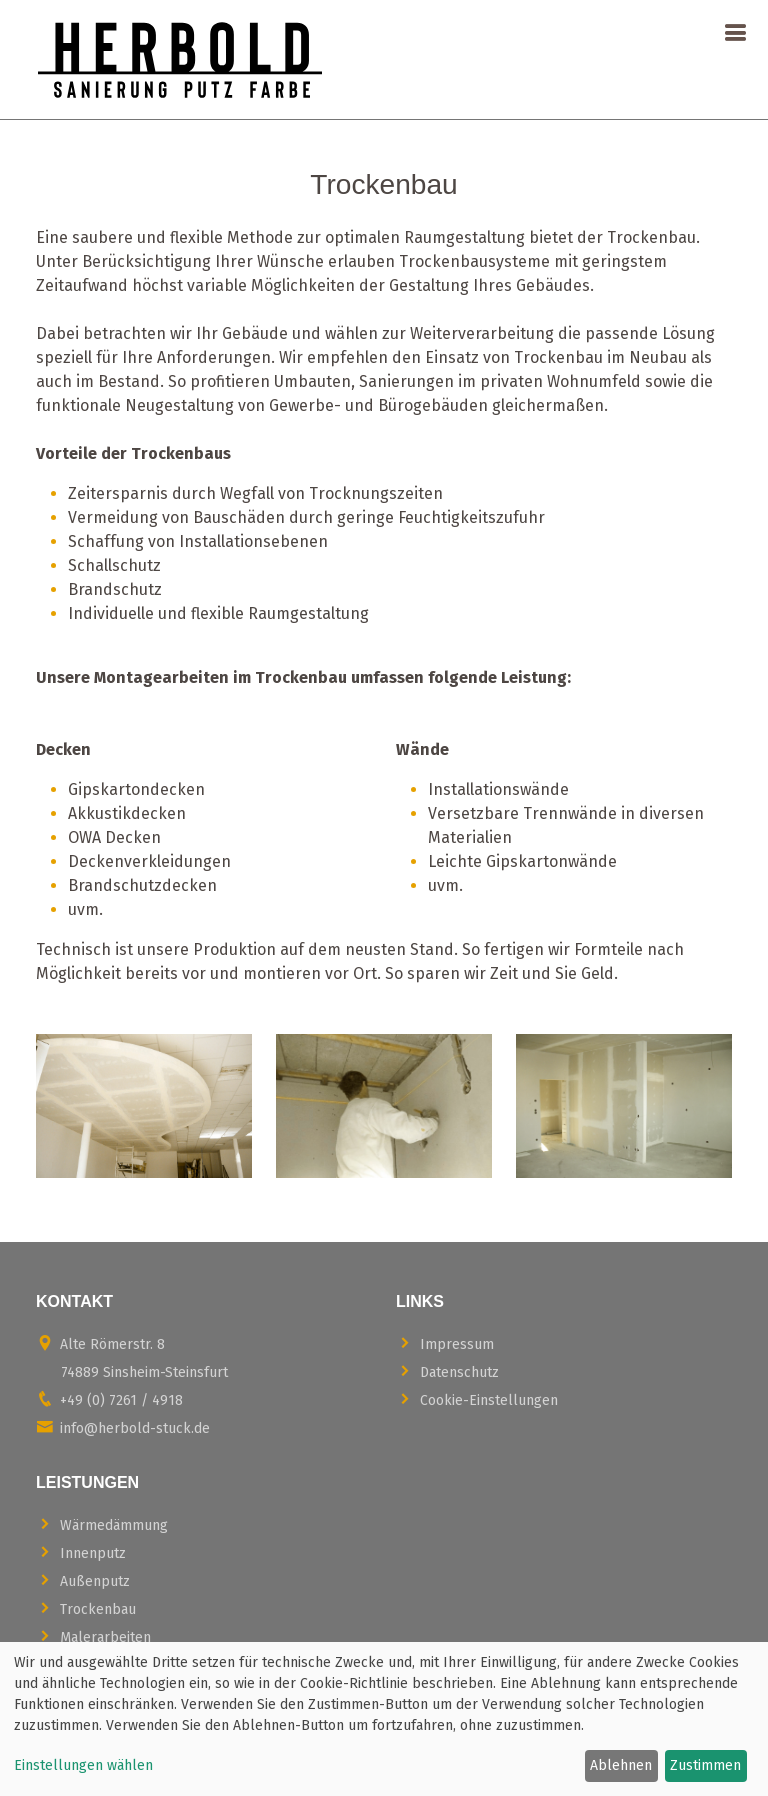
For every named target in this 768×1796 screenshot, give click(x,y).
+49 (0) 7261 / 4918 (109, 1399)
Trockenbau (86, 1608)
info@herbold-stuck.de (123, 1427)
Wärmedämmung (102, 1524)
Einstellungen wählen (83, 1765)
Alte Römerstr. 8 (132, 1357)
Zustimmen (705, 1765)
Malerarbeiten (93, 1636)
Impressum (445, 1343)
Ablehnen (621, 1765)
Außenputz (83, 1580)
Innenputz (81, 1552)
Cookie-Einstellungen (477, 1399)
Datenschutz (447, 1371)
